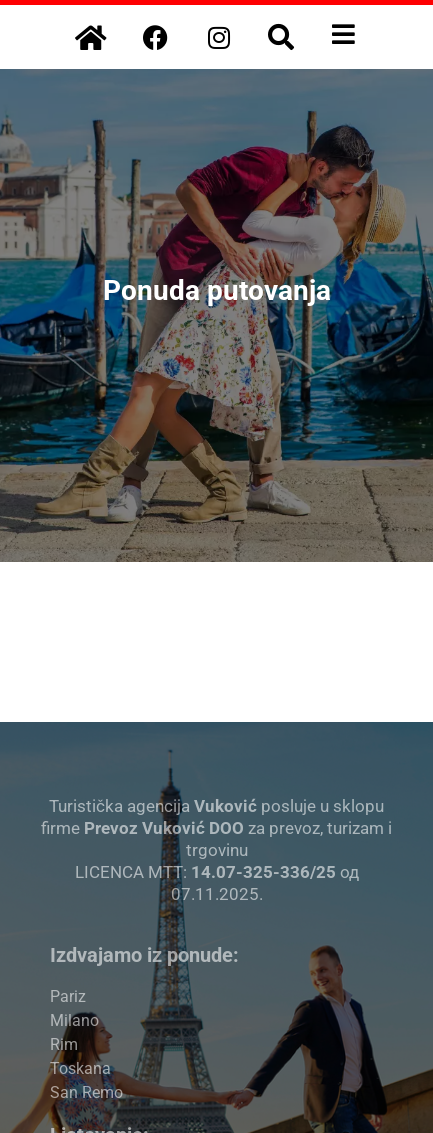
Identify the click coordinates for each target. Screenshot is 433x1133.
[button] (281, 37)
